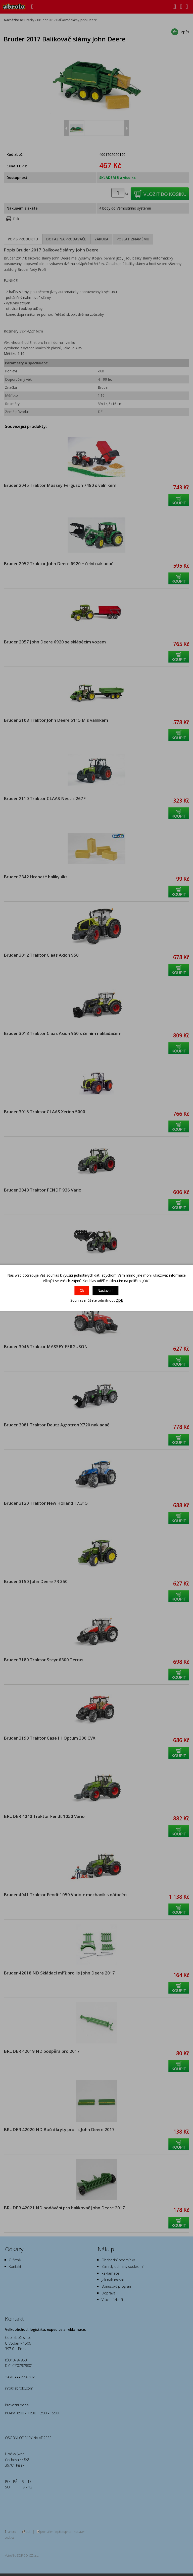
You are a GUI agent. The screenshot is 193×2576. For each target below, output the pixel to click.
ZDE (119, 1300)
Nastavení (105, 1291)
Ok (82, 1291)
